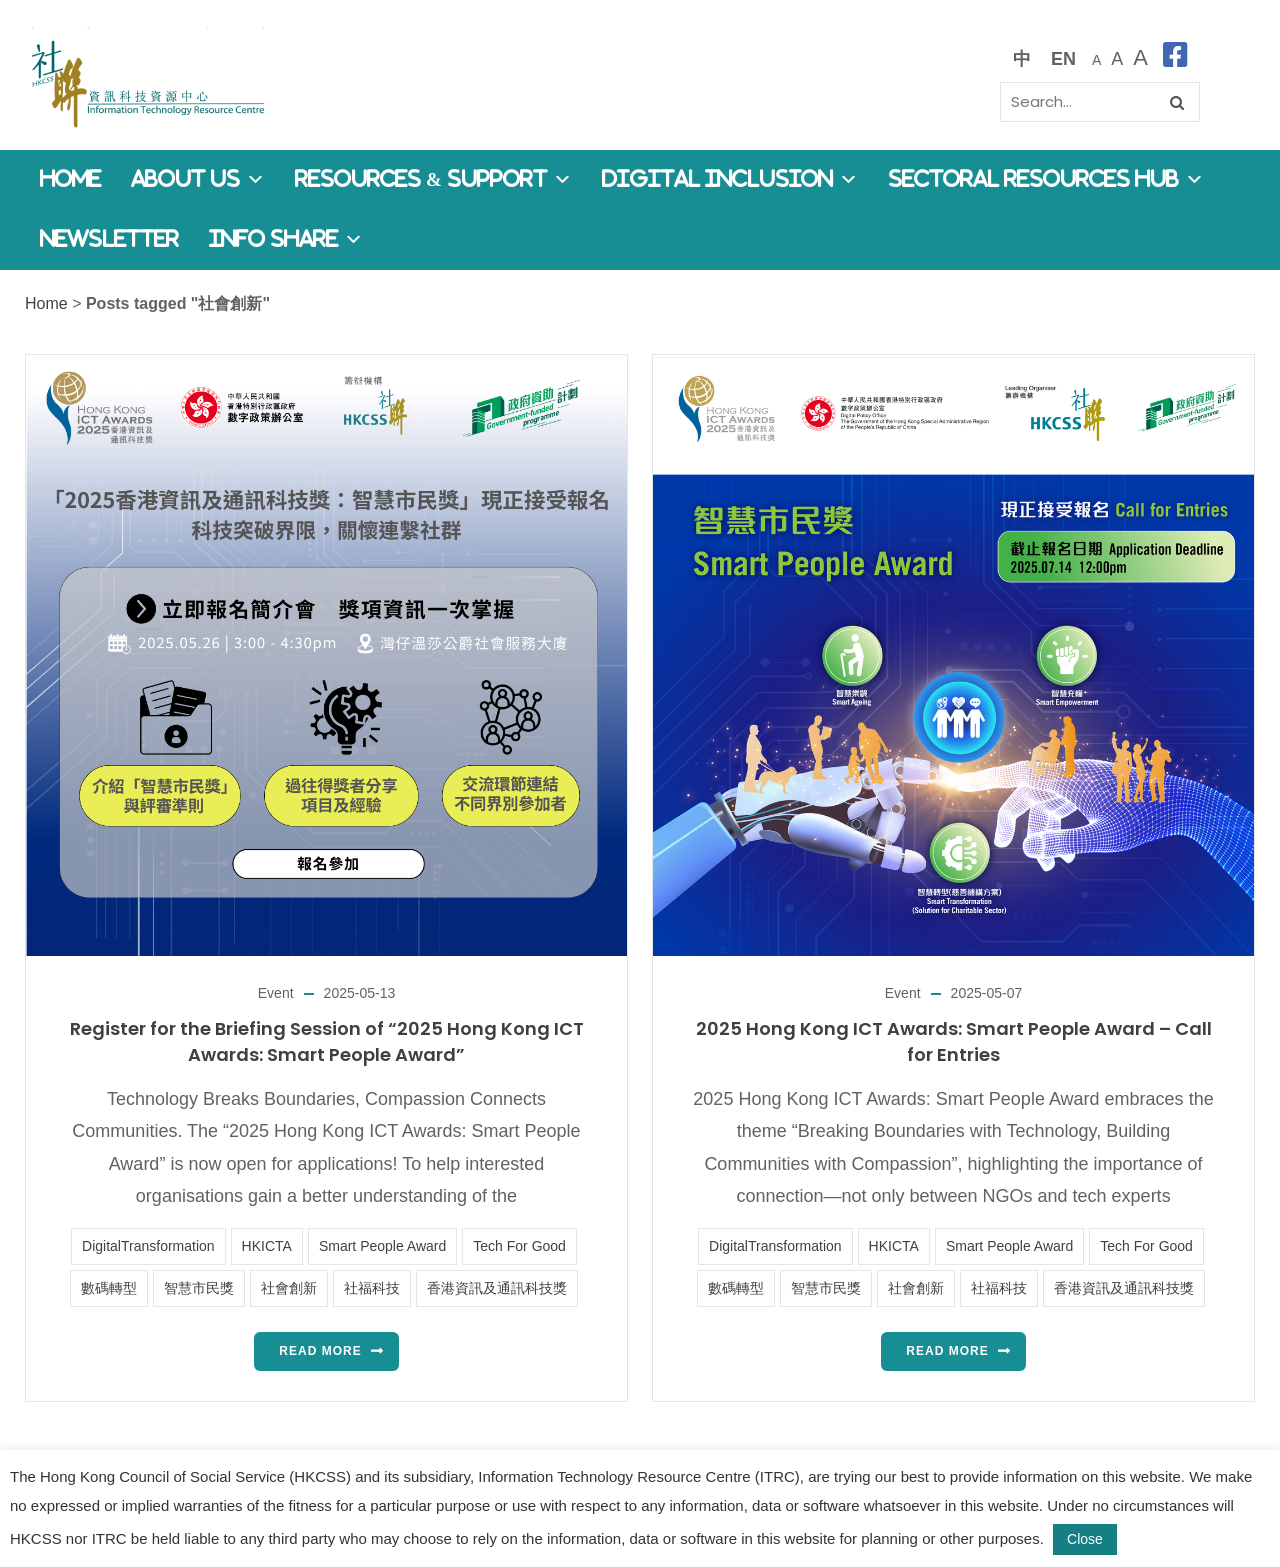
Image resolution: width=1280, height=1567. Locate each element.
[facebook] (1175, 58)
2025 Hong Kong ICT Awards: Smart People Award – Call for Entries (954, 1041)
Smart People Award (382, 1246)
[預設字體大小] (1096, 58)
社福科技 (372, 1288)
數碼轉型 (109, 1288)
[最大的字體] (1140, 58)
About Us (198, 179)
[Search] (1100, 102)
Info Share (286, 239)
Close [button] (1085, 1539)
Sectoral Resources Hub (1046, 179)
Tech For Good (519, 1246)
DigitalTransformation (148, 1246)
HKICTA (267, 1246)
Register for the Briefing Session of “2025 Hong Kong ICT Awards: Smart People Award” (327, 1041)
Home (70, 179)
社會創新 (289, 1288)
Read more (320, 1351)
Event (276, 993)
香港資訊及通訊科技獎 (497, 1288)
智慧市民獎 (199, 1288)
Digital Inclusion (730, 179)
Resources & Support (433, 179)
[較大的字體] (1117, 58)
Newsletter (109, 239)
